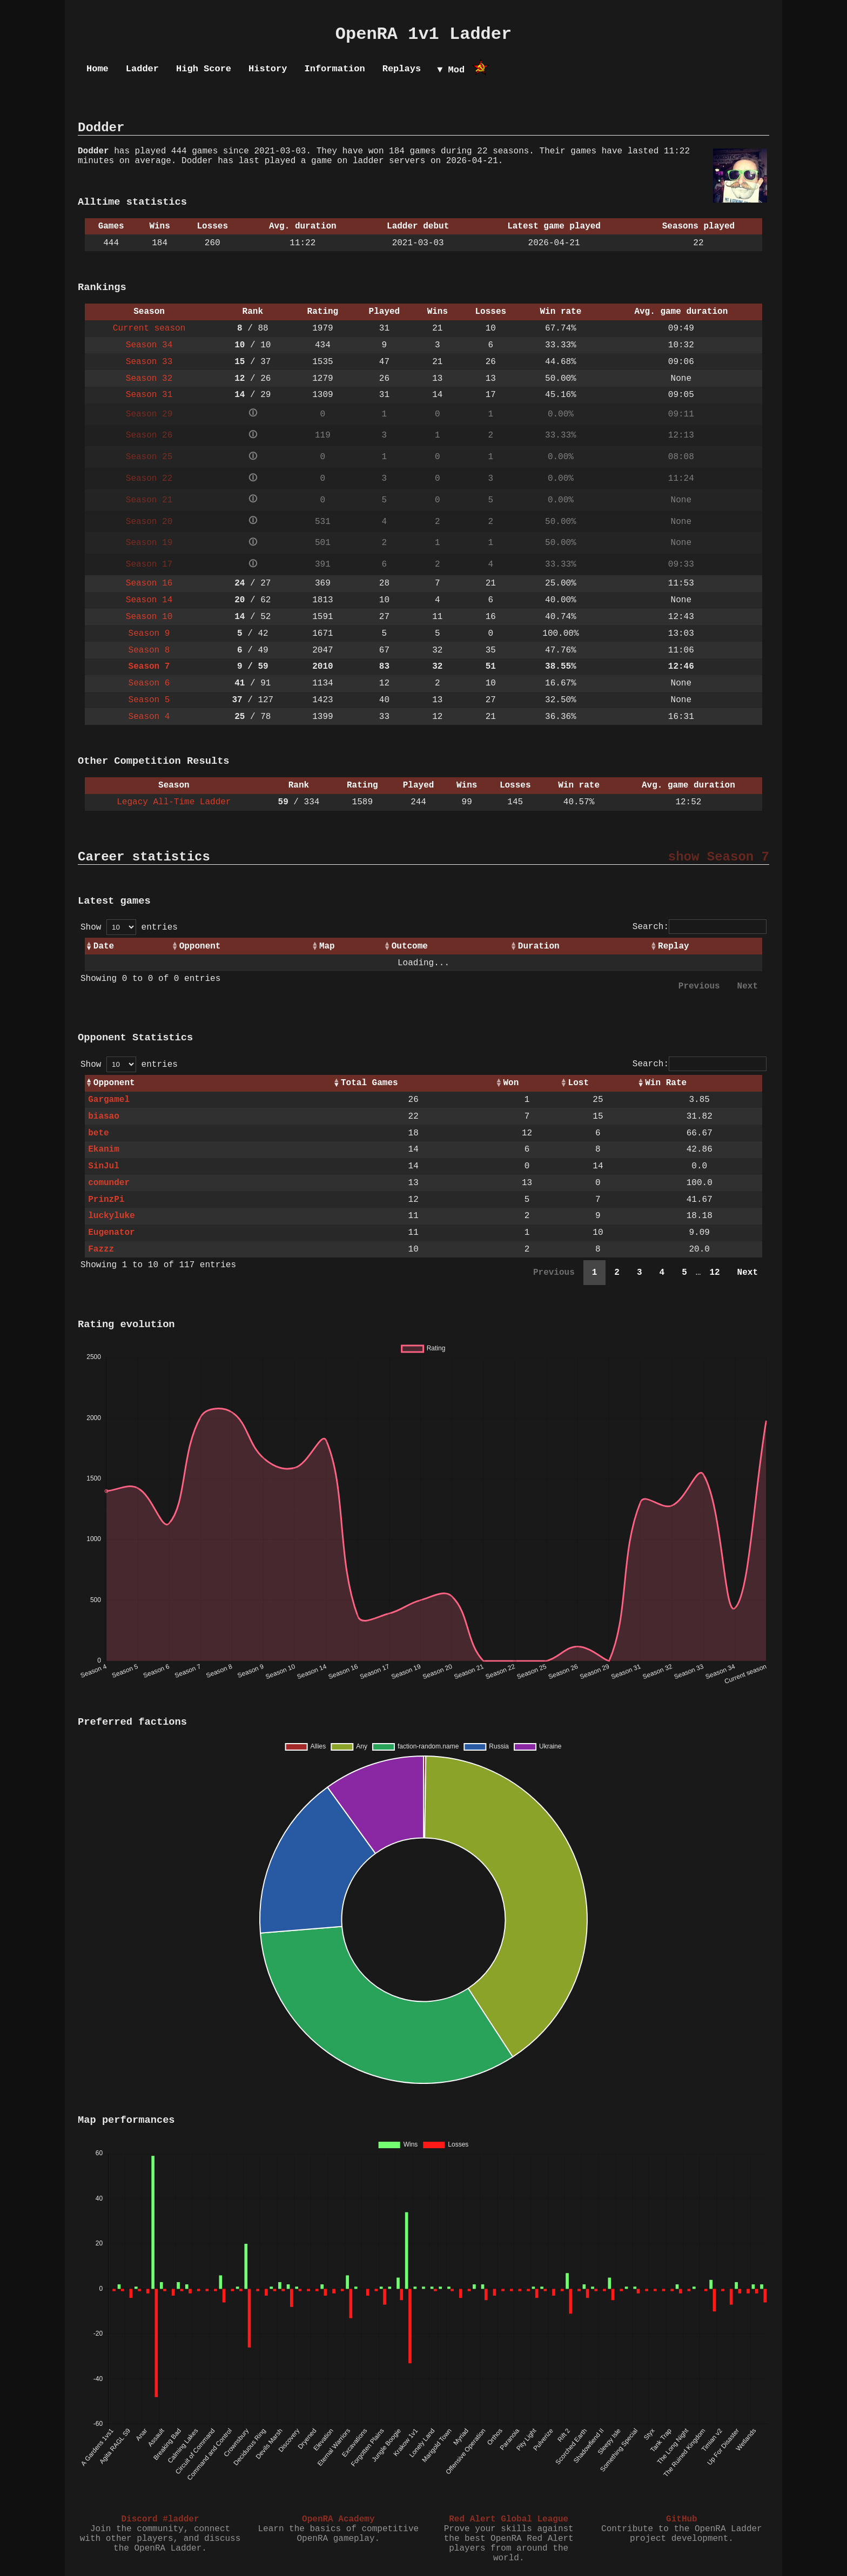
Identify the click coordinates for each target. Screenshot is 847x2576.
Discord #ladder (160, 2519)
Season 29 (149, 414)
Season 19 (149, 543)
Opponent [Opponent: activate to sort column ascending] (200, 946)
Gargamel (109, 1100)
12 (714, 1272)
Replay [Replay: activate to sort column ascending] (673, 946)
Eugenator (111, 1232)
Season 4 (149, 717)
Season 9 (149, 633)
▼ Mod (451, 70)
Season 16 (149, 583)
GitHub (681, 2519)
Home (97, 69)
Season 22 (149, 478)
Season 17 (149, 564)
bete (98, 1133)
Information (334, 69)
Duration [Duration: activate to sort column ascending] (539, 946)
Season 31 (149, 395)
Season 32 (149, 379)
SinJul (103, 1166)
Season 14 (149, 600)
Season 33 (149, 362)
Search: (700, 927)
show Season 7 (718, 857)
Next (747, 986)
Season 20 (149, 522)
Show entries (129, 927)
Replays (401, 69)
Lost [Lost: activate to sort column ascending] (578, 1083)
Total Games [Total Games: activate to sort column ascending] (369, 1083)
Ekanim (103, 1149)
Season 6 (149, 683)
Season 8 (149, 650)
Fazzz (101, 1249)
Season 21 (149, 500)
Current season (149, 328)
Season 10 (149, 617)
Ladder (142, 69)
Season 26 (149, 435)
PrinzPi (106, 1200)
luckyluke (111, 1216)
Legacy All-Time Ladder (174, 802)
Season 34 (149, 345)
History (267, 69)
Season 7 (149, 666)
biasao (103, 1116)
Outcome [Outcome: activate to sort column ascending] (410, 946)
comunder (109, 1183)
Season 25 (149, 457)
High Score (203, 69)
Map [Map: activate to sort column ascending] (327, 946)
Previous (699, 986)
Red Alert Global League (508, 2519)
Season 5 (149, 700)
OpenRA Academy (338, 2519)
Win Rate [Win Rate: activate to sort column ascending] (666, 1083)
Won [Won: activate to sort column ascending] (511, 1083)
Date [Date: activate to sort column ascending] (103, 946)
